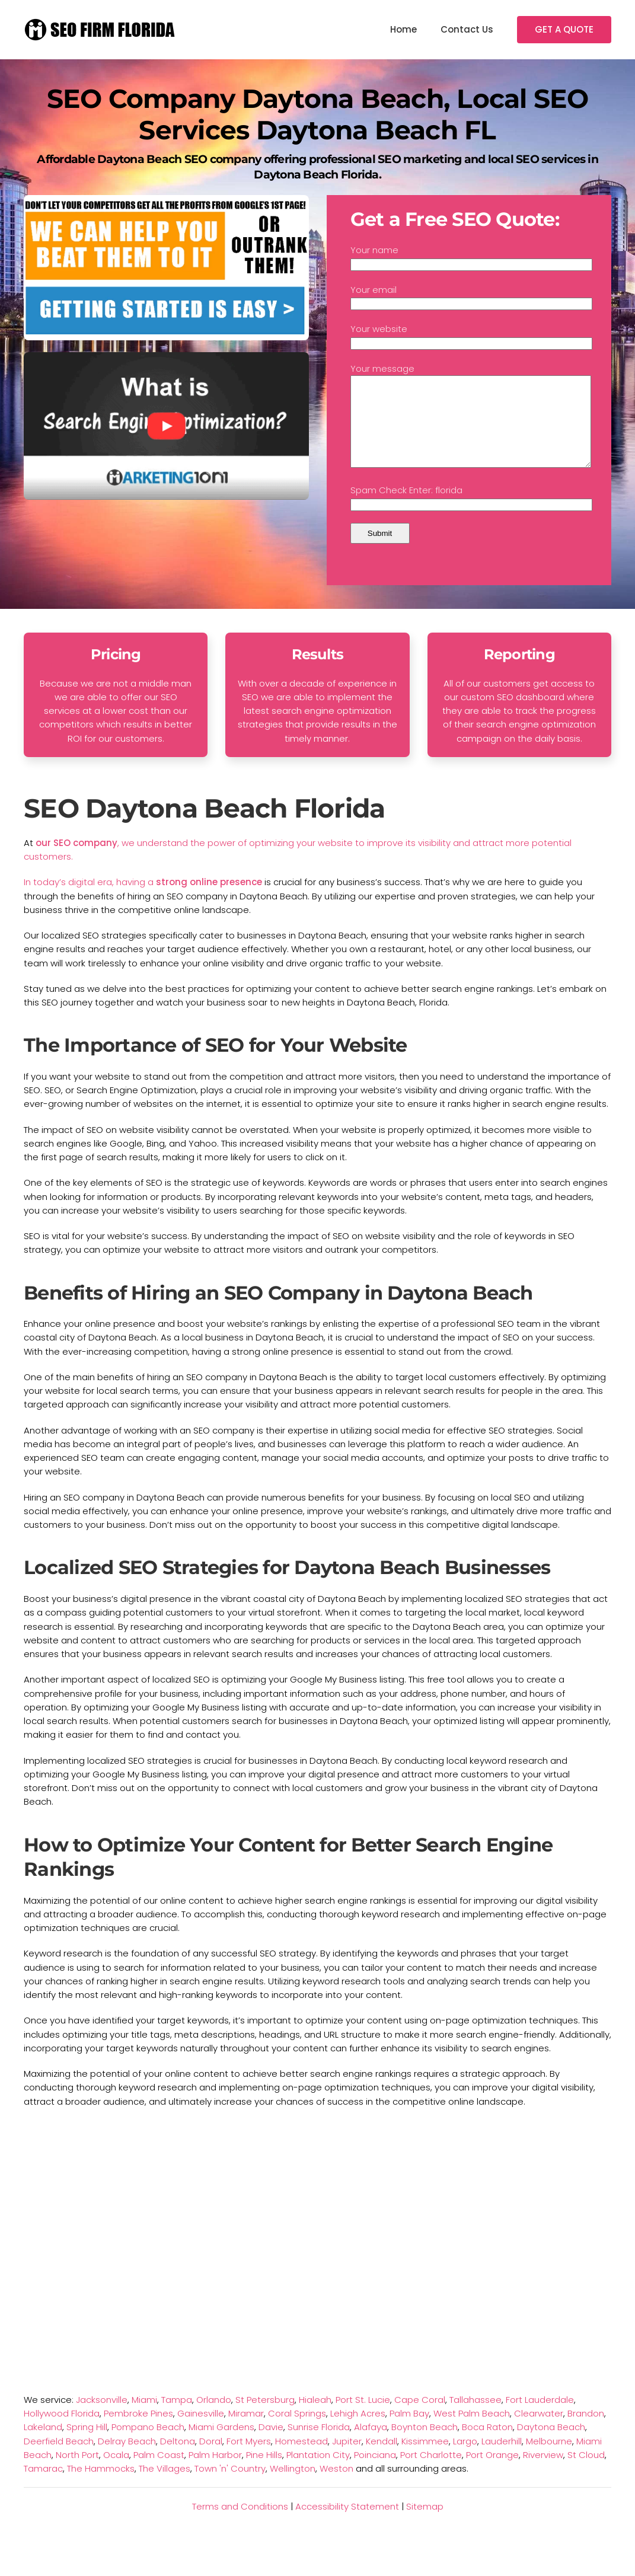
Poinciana (375, 2472)
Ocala (116, 2472)
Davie (271, 2444)
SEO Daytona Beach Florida (204, 826)
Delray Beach (127, 2459)
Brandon (585, 2431)
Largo (465, 2459)
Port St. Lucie (363, 2417)
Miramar (246, 2431)
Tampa (176, 2417)
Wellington (292, 2486)
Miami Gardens (221, 2444)
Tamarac (43, 2486)
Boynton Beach (424, 2444)
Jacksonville (101, 2417)
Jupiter (347, 2459)
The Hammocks (101, 2486)
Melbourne (549, 2459)
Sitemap (424, 2524)
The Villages (164, 2486)
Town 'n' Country (230, 2486)
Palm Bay (409, 2431)
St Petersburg (265, 2417)
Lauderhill (501, 2459)
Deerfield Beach (59, 2459)
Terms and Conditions (240, 2524)
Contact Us (467, 29)
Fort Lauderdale (540, 2417)
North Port (77, 2472)
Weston (336, 2486)
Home (403, 29)
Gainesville (200, 2431)
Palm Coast (158, 2472)
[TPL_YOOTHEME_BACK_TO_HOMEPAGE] (101, 29)
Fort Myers (248, 2459)
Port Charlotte (431, 2472)
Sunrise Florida (319, 2444)
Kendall (381, 2459)
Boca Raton (487, 2444)
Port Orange (492, 2472)
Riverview (543, 2472)
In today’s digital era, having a (90, 899)
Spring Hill (86, 2444)
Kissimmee (425, 2459)
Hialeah (315, 2417)
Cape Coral (419, 2417)
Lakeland (43, 2444)
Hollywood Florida (62, 2431)
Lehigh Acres (357, 2431)
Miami (144, 2417)
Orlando (213, 2417)
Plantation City (318, 2472)
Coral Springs (297, 2431)
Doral (210, 2459)
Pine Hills (264, 2472)
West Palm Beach (471, 2431)
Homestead (301, 2459)
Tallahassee (475, 2417)
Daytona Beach (551, 2444)
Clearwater (538, 2431)
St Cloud (586, 2472)
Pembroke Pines (138, 2431)
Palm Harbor (215, 2472)
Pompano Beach (147, 2444)
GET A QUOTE (564, 29)
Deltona (177, 2459)
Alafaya (370, 2444)
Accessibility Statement (347, 2524)
